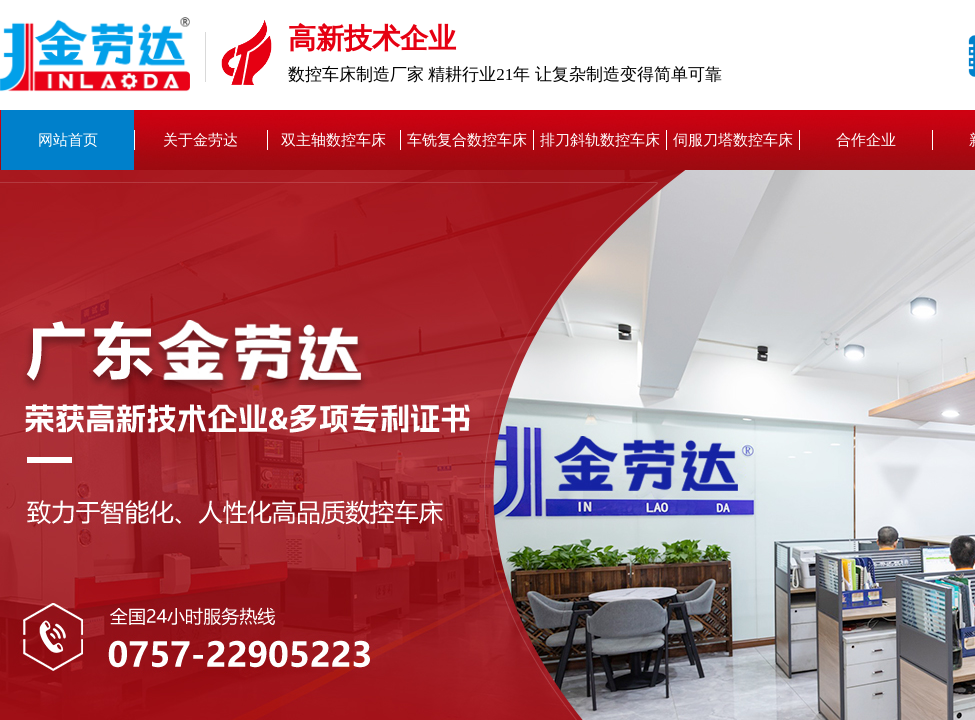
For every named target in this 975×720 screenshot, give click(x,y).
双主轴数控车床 (333, 140)
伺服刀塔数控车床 (733, 140)
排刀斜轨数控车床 (600, 140)
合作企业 (866, 140)
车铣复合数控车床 (467, 140)
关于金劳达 (200, 140)
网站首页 (68, 140)
